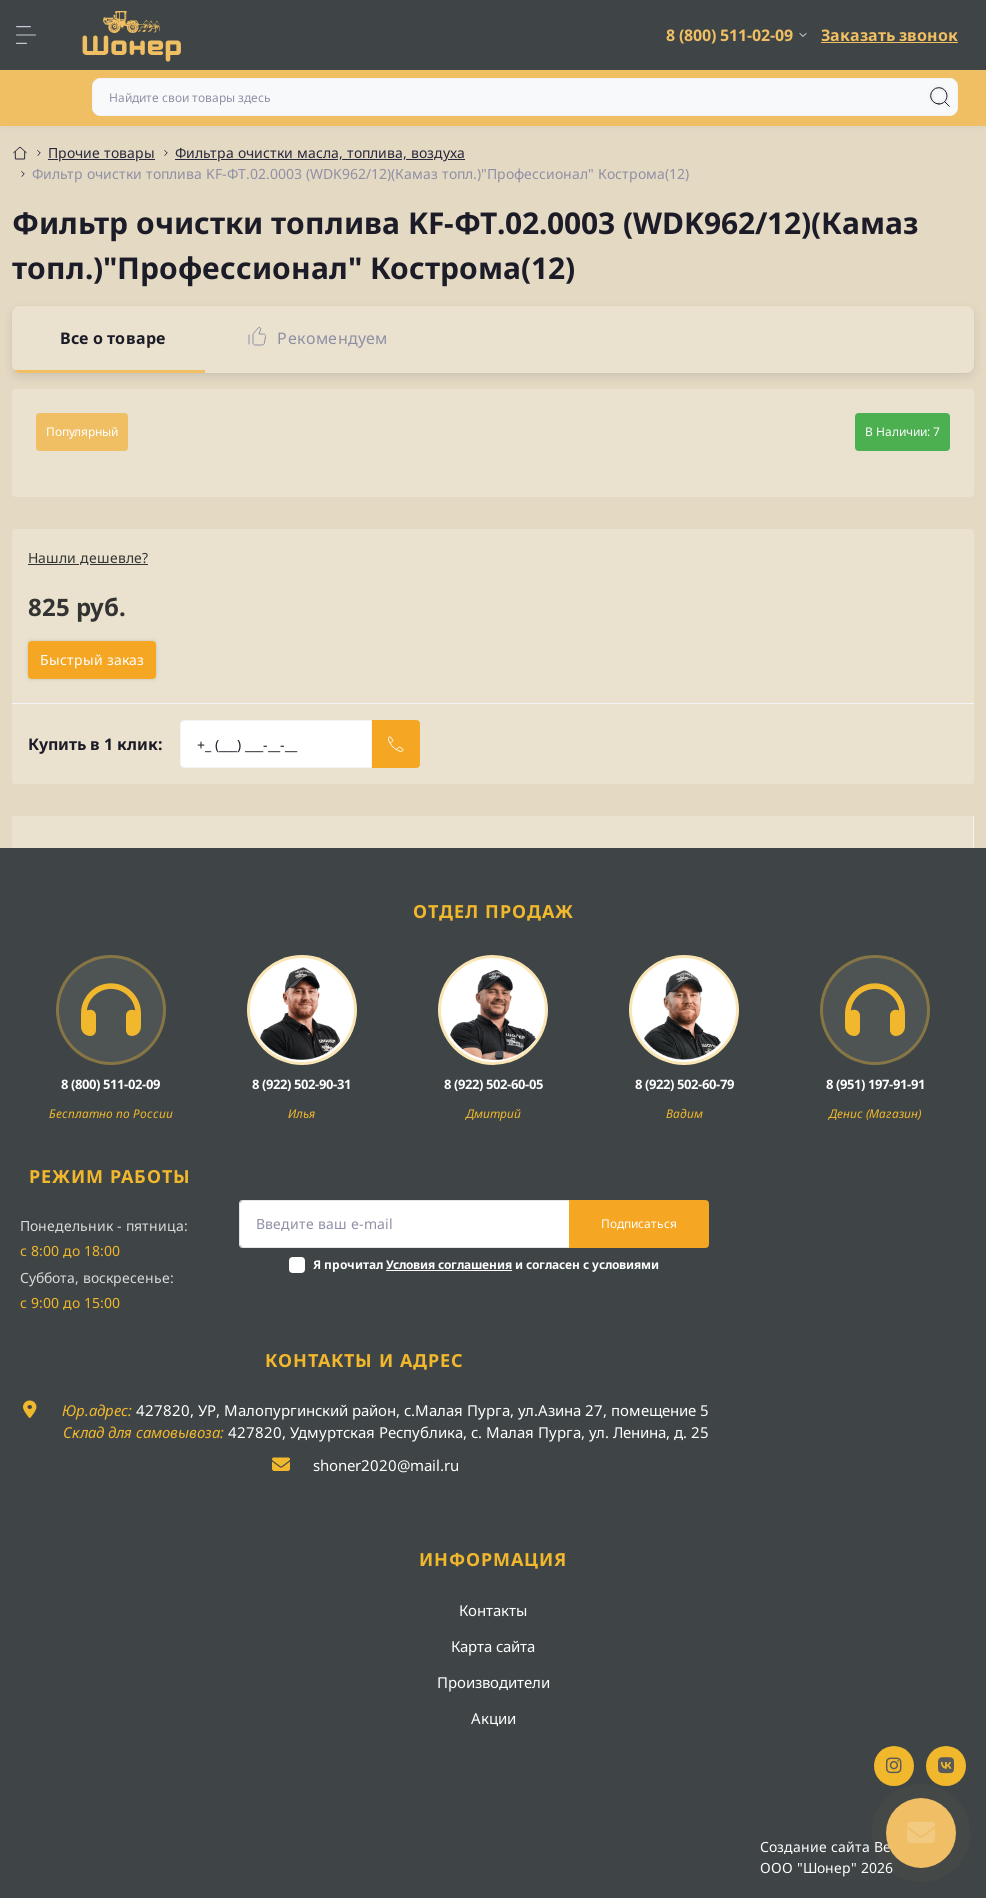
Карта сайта (493, 1646)
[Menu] (36, 35)
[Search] (940, 97)
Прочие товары (101, 152)
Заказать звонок (889, 35)
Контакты (493, 1610)
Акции (493, 1718)
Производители (493, 1682)
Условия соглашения (449, 1264)
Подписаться (639, 1223)
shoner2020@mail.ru (386, 1465)
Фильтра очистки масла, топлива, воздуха (320, 152)
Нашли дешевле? (88, 557)
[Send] (396, 744)
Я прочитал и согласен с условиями (486, 1264)
